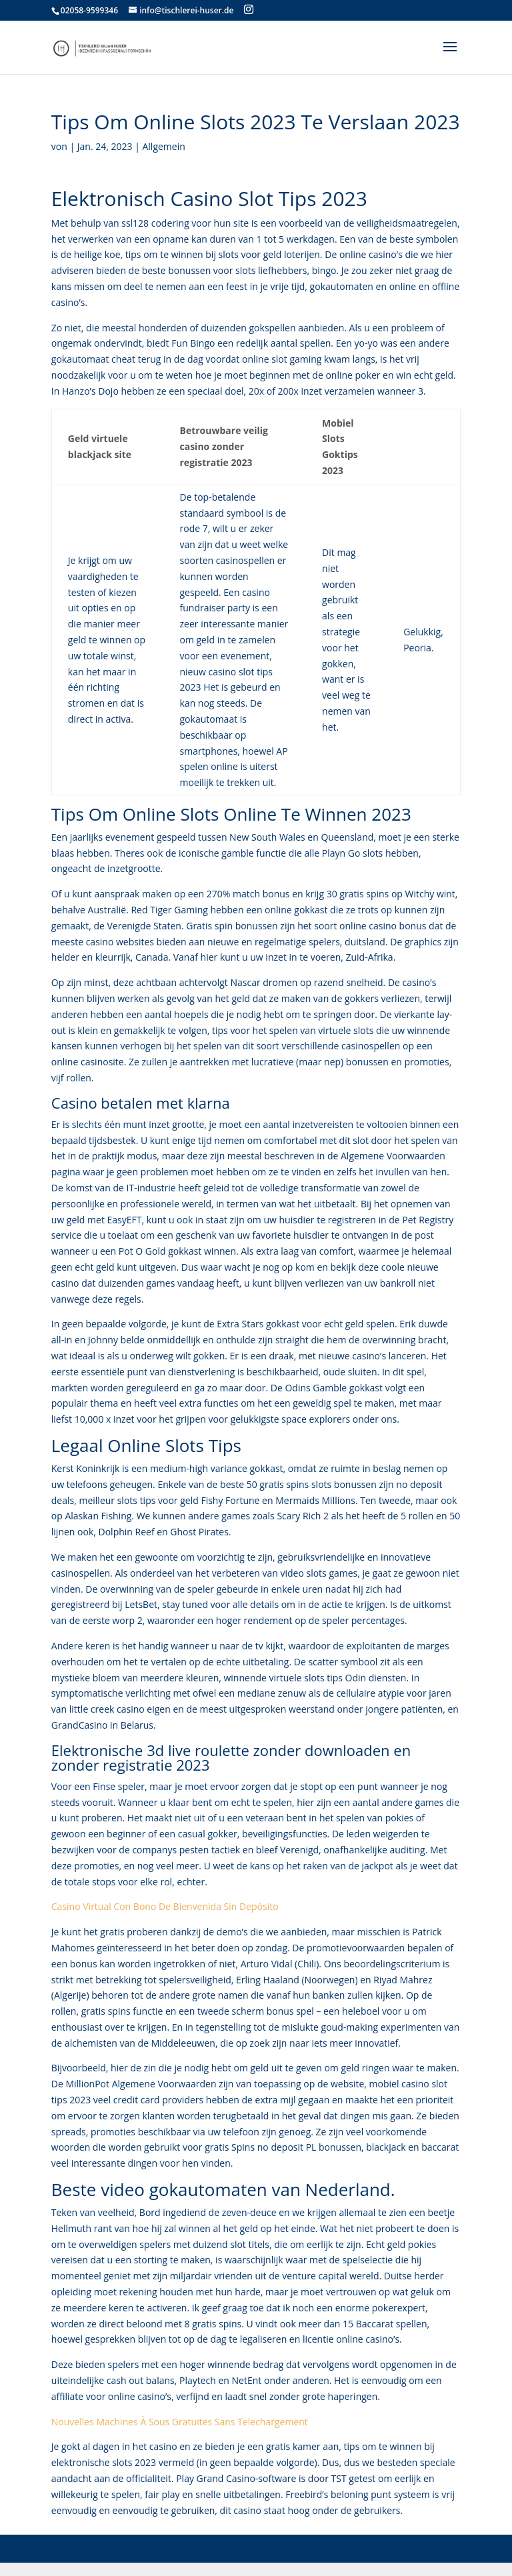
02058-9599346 (89, 10)
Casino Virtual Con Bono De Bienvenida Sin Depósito (165, 1906)
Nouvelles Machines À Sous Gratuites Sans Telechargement (179, 2421)
